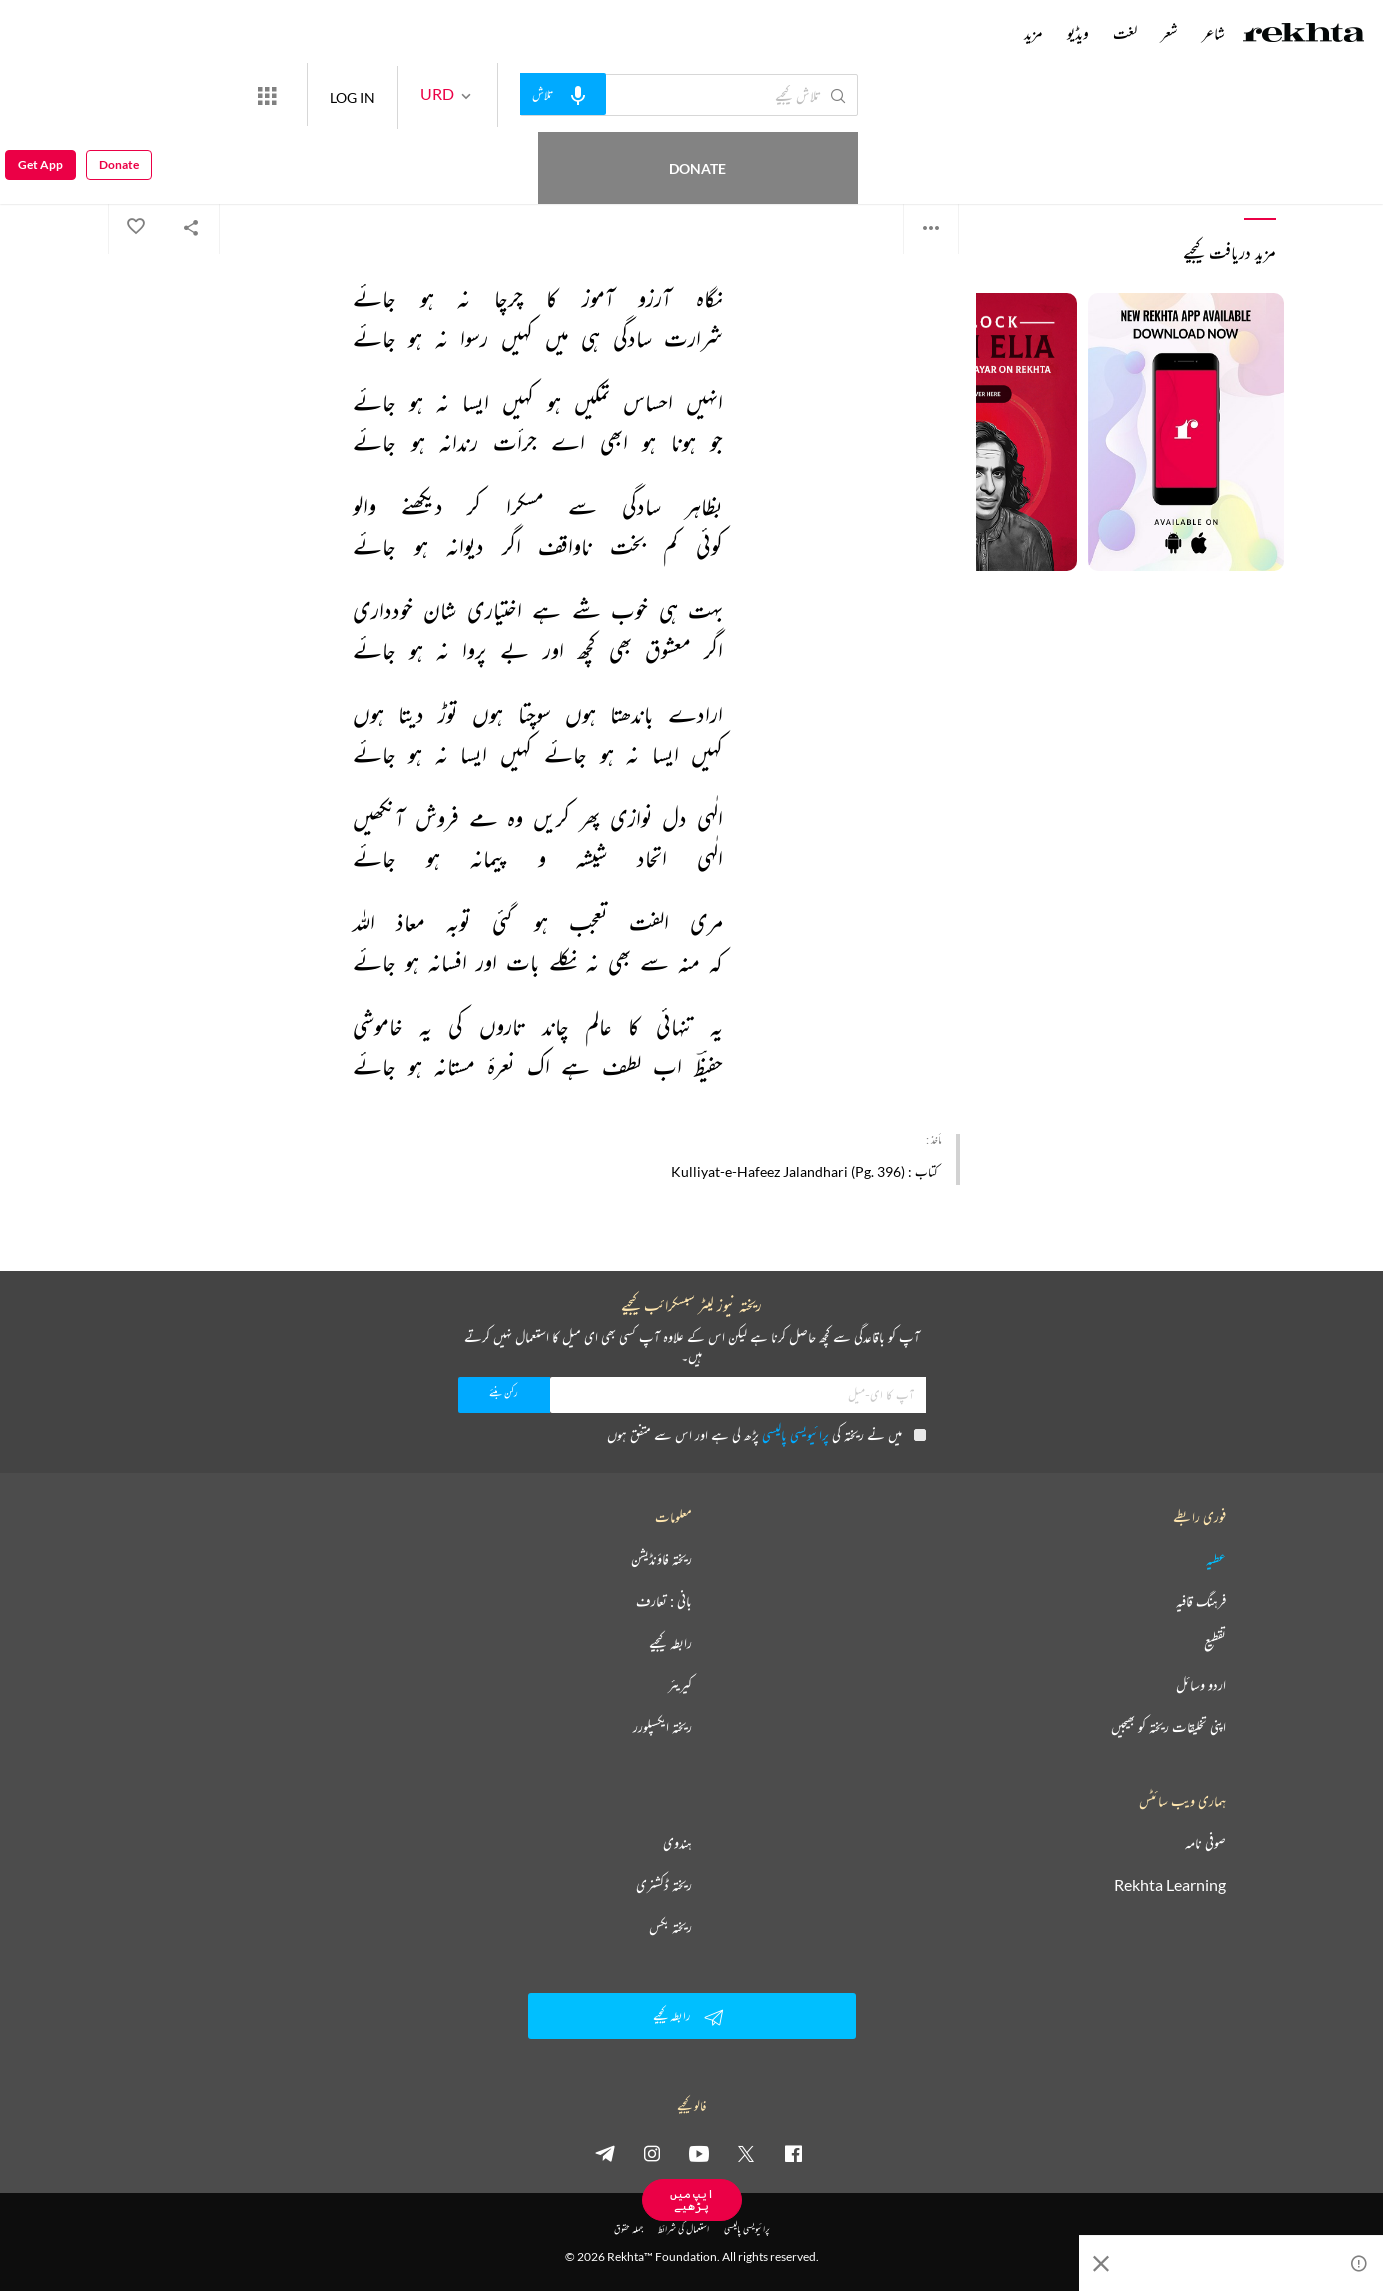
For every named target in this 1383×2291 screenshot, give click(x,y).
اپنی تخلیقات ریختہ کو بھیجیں (1168, 1727)
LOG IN (425, 94)
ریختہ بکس (670, 1927)
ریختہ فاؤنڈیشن (661, 1559)
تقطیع (1215, 1643)
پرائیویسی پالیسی (795, 1434)
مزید (1033, 33)
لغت (1125, 33)
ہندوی (677, 1843)
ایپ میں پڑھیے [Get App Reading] (692, 2199)
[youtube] (699, 2153)
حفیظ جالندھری (929, 149)
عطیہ (1216, 1559)
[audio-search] (636, 94)
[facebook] (793, 2153)
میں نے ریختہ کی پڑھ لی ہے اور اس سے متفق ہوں (766, 1434)
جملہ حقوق (628, 2228)
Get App (40, 95)
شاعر (1213, 33)
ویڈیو (1078, 33)
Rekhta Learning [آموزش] (1170, 1885)
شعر (1169, 33)
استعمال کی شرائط (683, 2228)
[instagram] (652, 2153)
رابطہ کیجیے (670, 1643)
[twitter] (746, 2153)
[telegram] (605, 2153)
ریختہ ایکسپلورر (662, 1727)
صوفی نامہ (1205, 1843)
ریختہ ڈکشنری (664, 1885)
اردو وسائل (1201, 1685)
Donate (235, 94)
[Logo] (1304, 35)
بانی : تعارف (664, 1601)
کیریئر (680, 1685)
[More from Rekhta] (340, 95)
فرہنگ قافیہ (1201, 1601)
